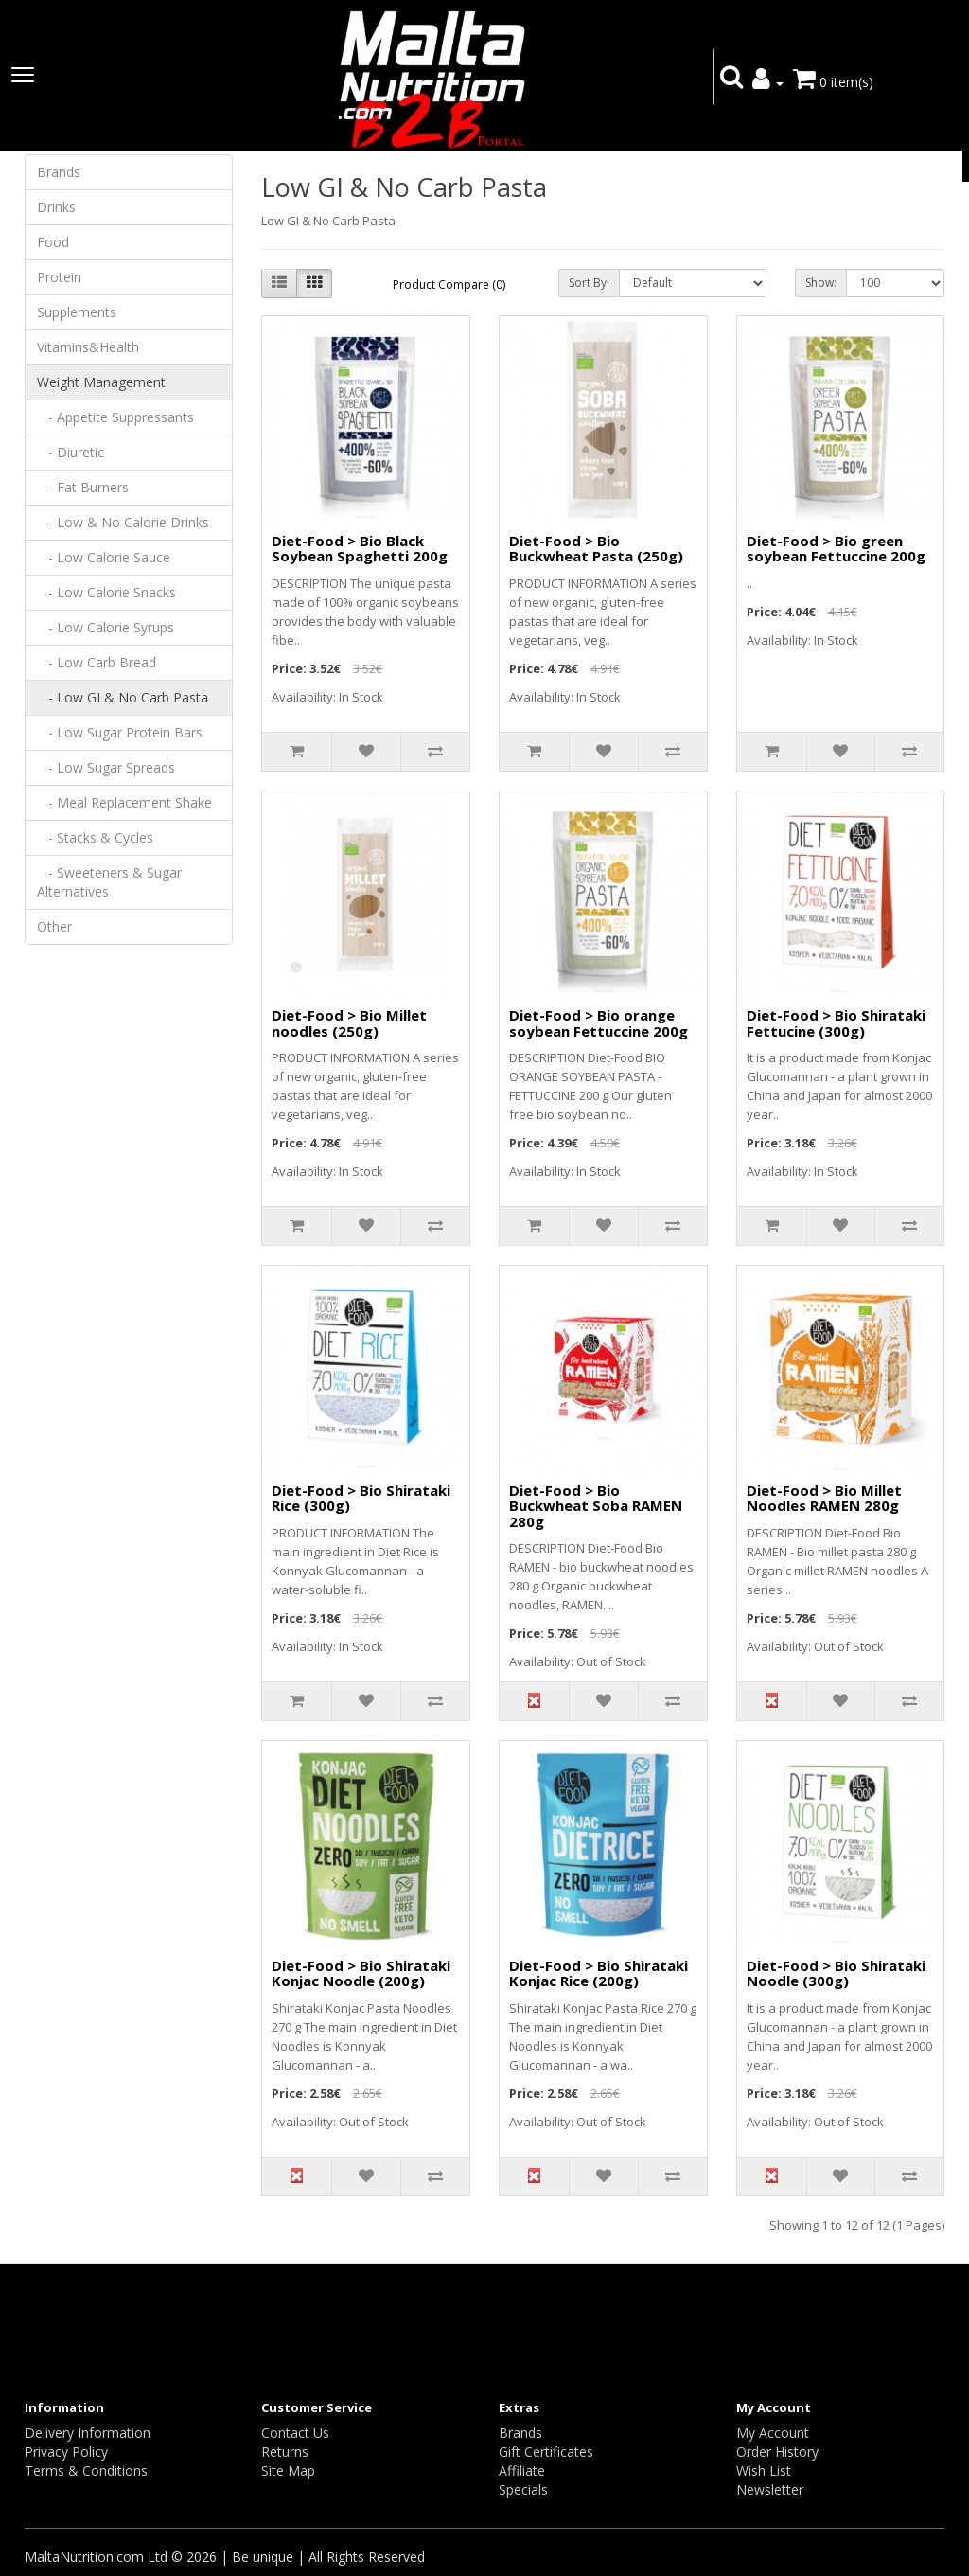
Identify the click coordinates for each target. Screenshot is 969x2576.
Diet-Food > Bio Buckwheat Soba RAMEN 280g (595, 1506)
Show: (821, 283)
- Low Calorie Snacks (106, 592)
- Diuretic (70, 452)
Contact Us (295, 2433)
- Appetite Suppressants (115, 417)
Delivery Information (87, 2433)
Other (54, 926)
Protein (59, 277)
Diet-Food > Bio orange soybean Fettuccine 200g (598, 1022)
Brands (58, 172)
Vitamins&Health (88, 347)
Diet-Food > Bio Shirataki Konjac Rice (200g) (598, 1973)
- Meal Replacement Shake (124, 802)
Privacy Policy (66, 2452)
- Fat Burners (83, 487)
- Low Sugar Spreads (106, 767)
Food (53, 242)
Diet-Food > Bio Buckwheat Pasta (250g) (596, 548)
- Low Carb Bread (96, 662)
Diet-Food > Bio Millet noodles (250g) (349, 1022)
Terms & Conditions (86, 2470)
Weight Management (101, 382)
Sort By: (589, 283)
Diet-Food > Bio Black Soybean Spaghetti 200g (360, 548)
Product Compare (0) (449, 284)
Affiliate (522, 2470)
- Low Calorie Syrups (105, 627)
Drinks (56, 207)
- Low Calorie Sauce (103, 557)
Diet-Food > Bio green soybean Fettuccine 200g (836, 548)
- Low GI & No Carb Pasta (122, 697)
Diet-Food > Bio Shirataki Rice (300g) (361, 1498)
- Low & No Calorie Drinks (123, 522)
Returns (284, 2452)
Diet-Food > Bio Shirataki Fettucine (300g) (836, 1022)
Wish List (763, 2470)
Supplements (76, 312)
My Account (772, 2433)
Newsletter (769, 2489)
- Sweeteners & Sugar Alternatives (109, 881)
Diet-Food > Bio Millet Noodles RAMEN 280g (824, 1498)
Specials (523, 2489)
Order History (777, 2452)
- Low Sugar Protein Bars (120, 732)
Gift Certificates (546, 2452)
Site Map (288, 2470)
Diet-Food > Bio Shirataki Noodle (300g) (836, 1973)
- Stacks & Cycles (95, 837)
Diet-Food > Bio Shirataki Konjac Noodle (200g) (361, 1973)
